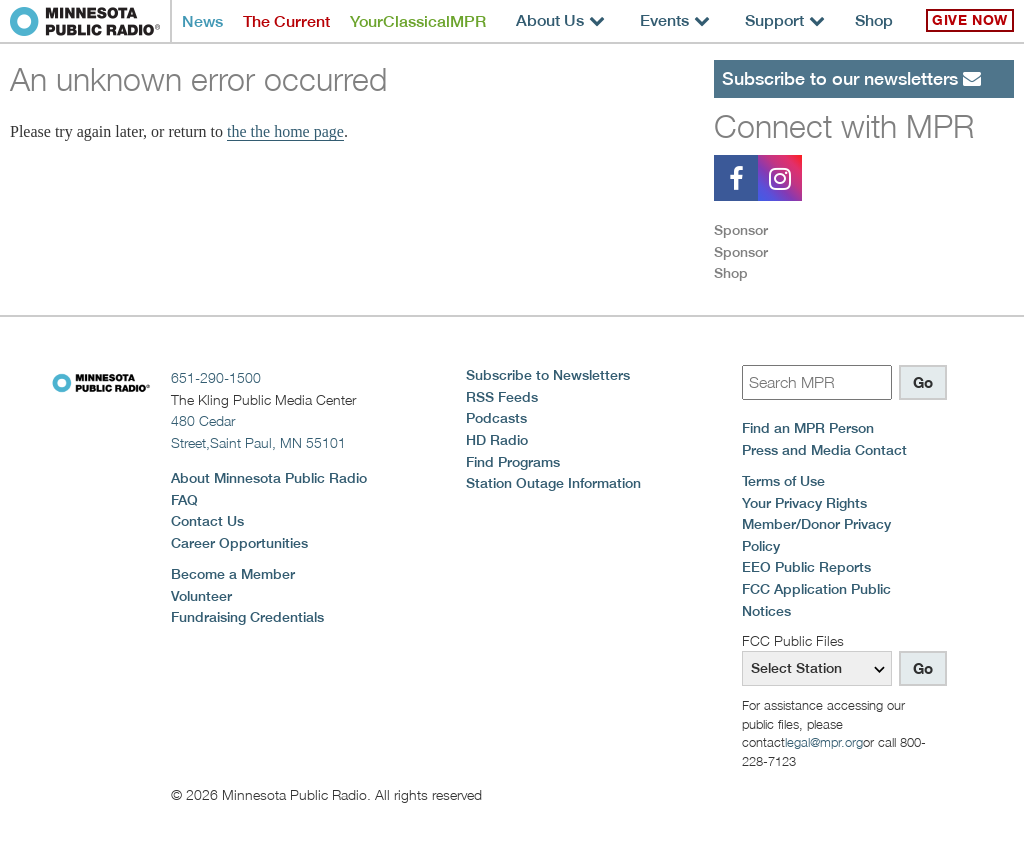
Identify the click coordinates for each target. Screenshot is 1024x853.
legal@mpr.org (824, 742)
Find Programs (513, 462)
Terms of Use (783, 481)
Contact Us (207, 521)
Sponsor (741, 230)
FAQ (184, 500)
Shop (874, 20)
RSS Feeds (502, 397)
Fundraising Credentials (247, 617)
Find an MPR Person (808, 428)
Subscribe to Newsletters (548, 375)
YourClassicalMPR (418, 21)
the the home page (285, 131)
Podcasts (496, 418)
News (202, 21)
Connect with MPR (844, 126)
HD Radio (497, 440)
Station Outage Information (553, 483)
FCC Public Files (793, 640)
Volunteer (201, 596)
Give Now (970, 20)
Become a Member (233, 574)
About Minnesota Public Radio (269, 478)
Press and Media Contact (824, 450)
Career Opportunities (239, 543)
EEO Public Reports (806, 567)
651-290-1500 (216, 377)
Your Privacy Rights (804, 503)
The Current (286, 21)
